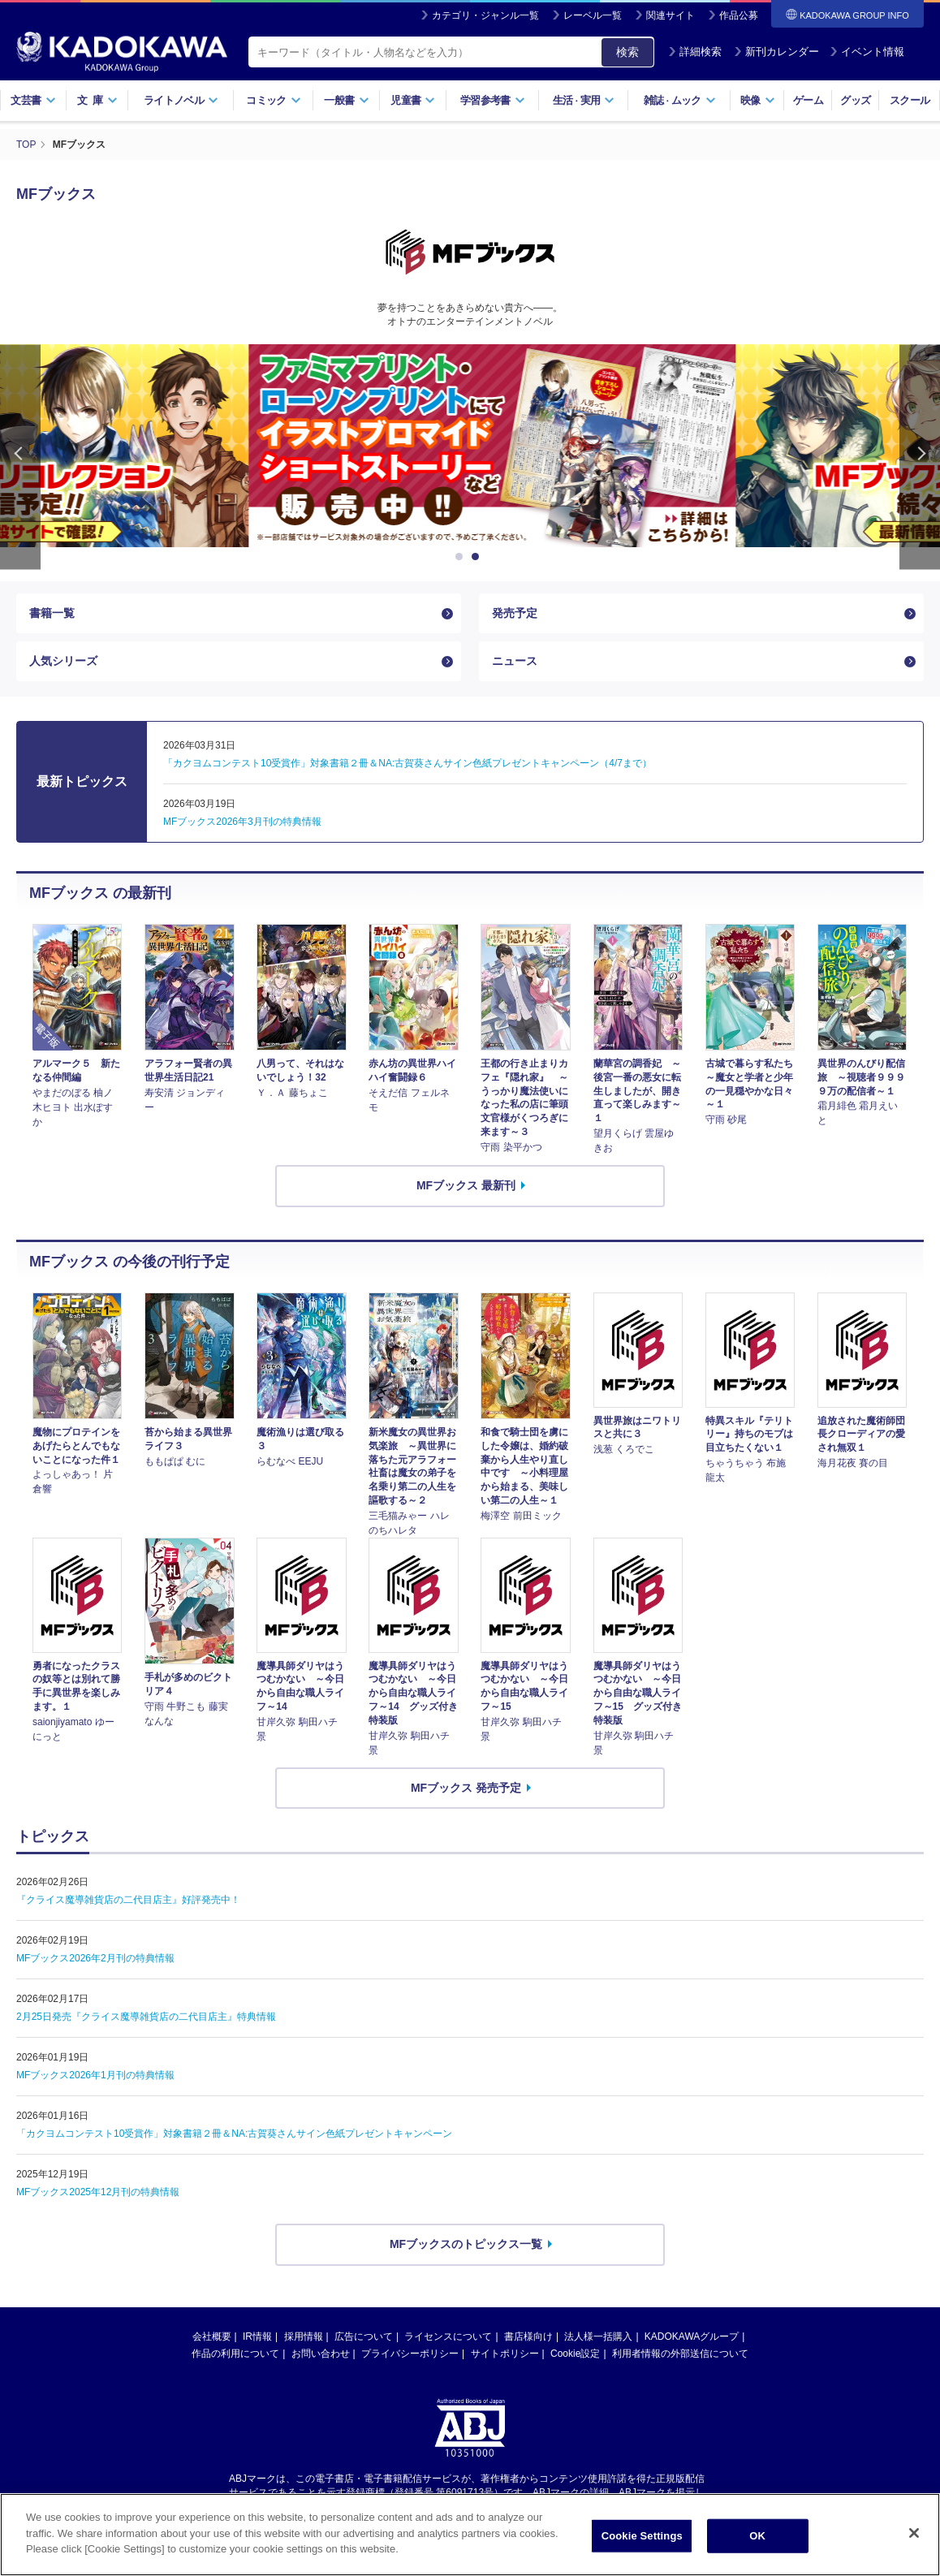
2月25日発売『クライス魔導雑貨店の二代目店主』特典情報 (146, 2016)
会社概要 (211, 2336)
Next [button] (919, 456)
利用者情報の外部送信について (680, 2353)
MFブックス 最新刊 (465, 1185)
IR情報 (257, 2336)
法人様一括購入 (598, 2336)
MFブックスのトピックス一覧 (466, 2243)
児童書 (412, 100)
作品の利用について (235, 2353)
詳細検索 (695, 51)
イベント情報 (867, 51)
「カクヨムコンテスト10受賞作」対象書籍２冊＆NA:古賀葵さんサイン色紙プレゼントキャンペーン (234, 2133)
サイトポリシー (505, 2353)
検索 (627, 51)
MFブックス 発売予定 (466, 1787)
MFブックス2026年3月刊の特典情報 (242, 821)
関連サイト (670, 15)
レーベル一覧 (592, 15)
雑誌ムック (680, 100)
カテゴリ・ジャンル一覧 (485, 15)
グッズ (855, 100)
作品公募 (738, 15)
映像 (757, 100)
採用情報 (303, 2336)
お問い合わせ (320, 2353)
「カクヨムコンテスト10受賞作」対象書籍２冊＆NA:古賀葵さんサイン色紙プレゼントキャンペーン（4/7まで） (407, 763)
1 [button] (461, 557)
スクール (909, 100)
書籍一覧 (52, 612)
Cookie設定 (575, 2353)
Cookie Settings (642, 2536)
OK (757, 2536)
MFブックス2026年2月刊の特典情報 (95, 1958)
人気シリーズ (63, 660)
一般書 (346, 100)
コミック (273, 100)
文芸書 (33, 100)
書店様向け (528, 2336)
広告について (363, 2336)
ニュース (514, 660)
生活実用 (584, 100)
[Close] (914, 2533)
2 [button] (478, 557)
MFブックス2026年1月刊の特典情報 (95, 2075)
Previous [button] (20, 456)
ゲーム (808, 100)
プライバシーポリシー (410, 2353)
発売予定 (514, 612)
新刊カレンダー (776, 51)
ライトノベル (181, 100)
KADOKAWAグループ (692, 2336)
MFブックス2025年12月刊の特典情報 (97, 2192)
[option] (470, 445)
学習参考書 (492, 100)
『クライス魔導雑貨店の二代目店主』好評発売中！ (128, 1899)
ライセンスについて (448, 2336)
